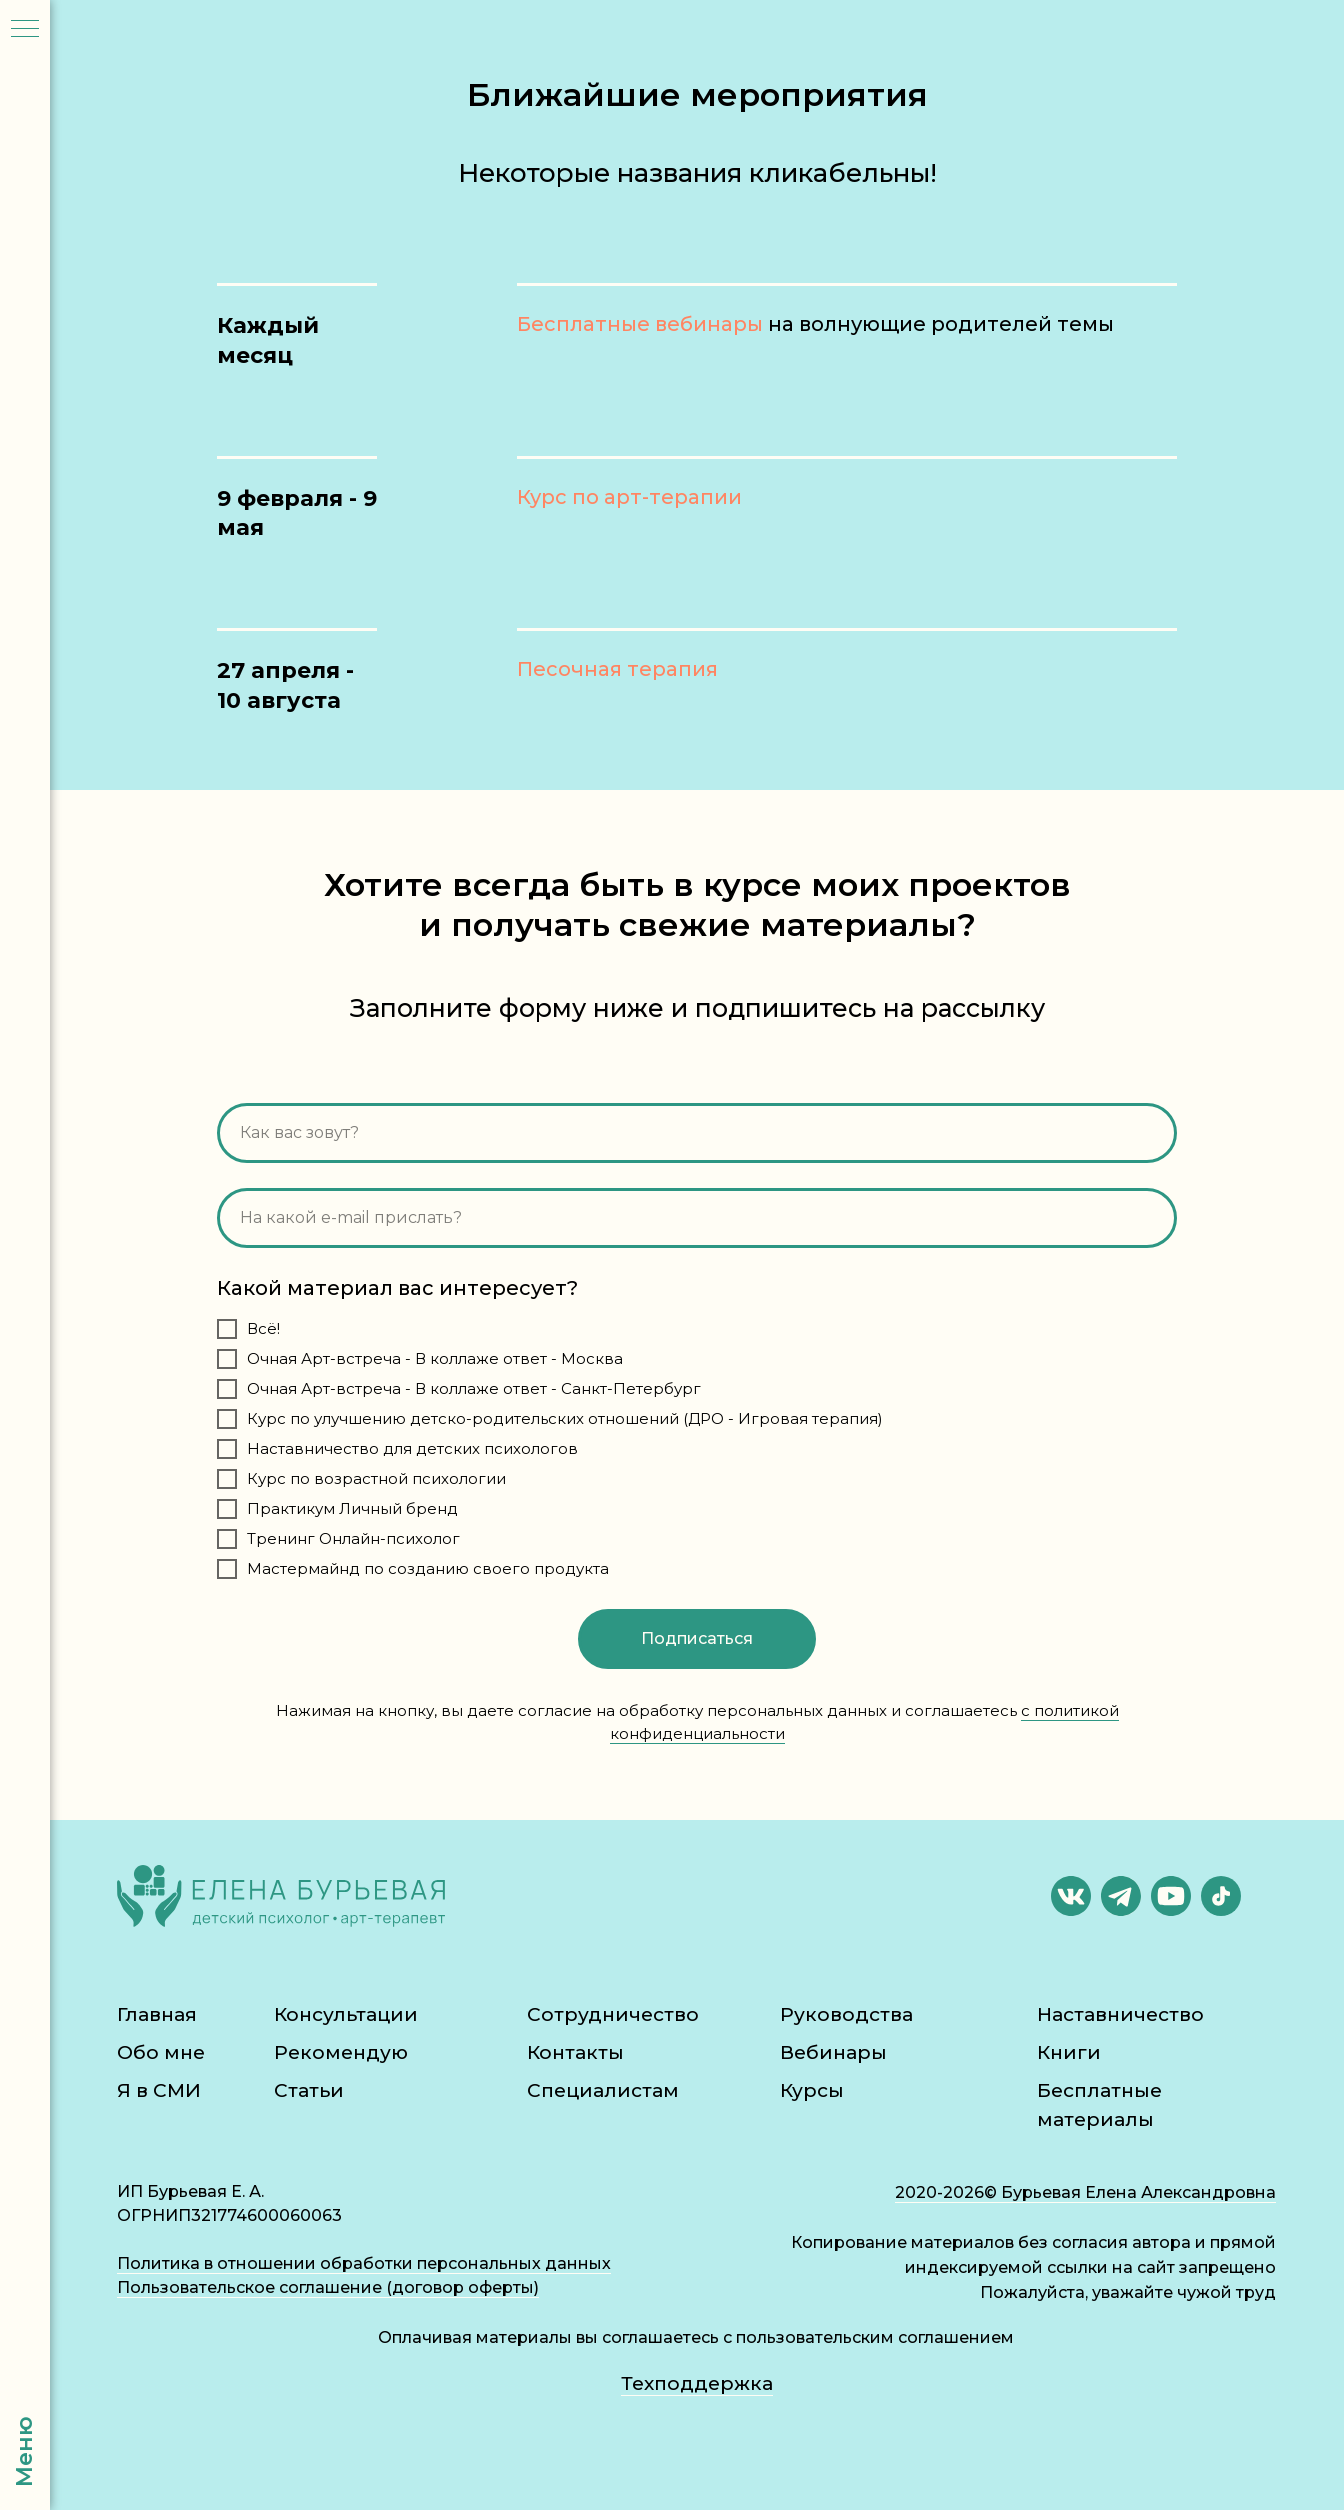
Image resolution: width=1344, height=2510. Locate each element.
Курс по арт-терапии (629, 497)
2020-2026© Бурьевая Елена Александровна (1085, 2192)
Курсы (812, 2090)
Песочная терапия (617, 669)
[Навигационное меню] (25, 30)
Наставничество (1120, 2014)
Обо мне (161, 2052)
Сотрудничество (613, 2014)
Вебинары (833, 2052)
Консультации (346, 2014)
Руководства (846, 2014)
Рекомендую (341, 2052)
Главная (157, 2014)
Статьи (309, 2090)
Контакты (575, 2052)
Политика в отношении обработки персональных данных (364, 2263)
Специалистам (603, 2090)
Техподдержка (697, 2383)
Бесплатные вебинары (640, 324)
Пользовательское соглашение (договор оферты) (328, 2287)
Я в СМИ (159, 2090)
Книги (1069, 2052)
